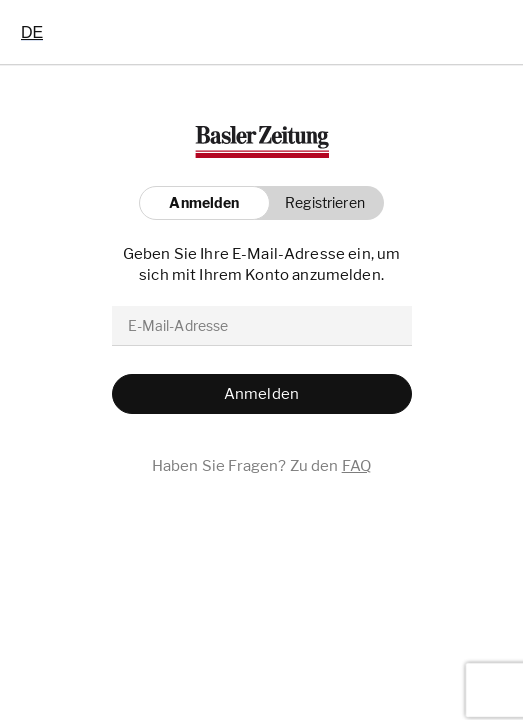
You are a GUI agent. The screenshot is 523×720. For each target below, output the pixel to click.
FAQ (356, 466)
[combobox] (32, 32)
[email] (262, 326)
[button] (319, 203)
